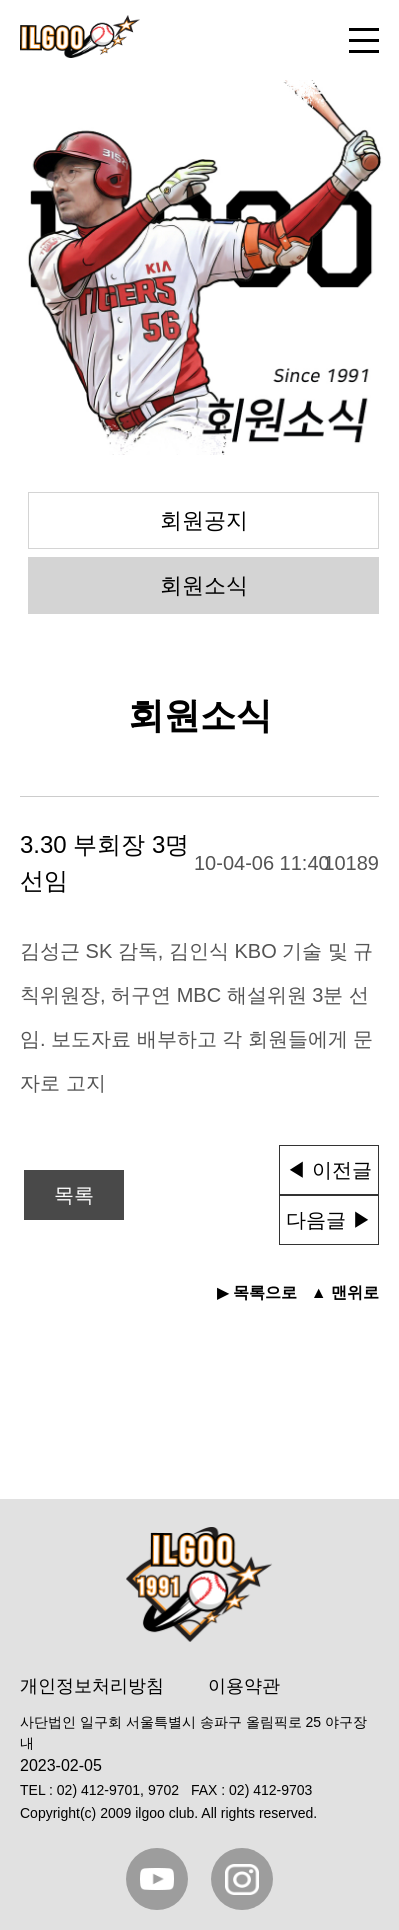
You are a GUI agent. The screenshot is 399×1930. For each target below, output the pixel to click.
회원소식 (204, 585)
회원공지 (204, 520)
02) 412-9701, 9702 (118, 1790)
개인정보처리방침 (92, 1686)
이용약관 (244, 1686)
